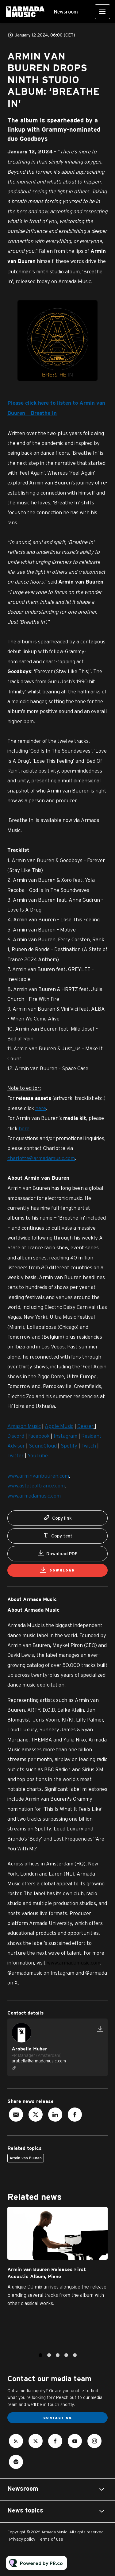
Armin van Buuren (26, 2158)
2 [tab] (49, 2358)
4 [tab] (66, 2358)
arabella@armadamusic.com (39, 2060)
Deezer (85, 1426)
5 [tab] (75, 2358)
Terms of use (50, 2539)
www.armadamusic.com (73, 1962)
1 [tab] (40, 2358)
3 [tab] (57, 2358)
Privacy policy (22, 2539)
